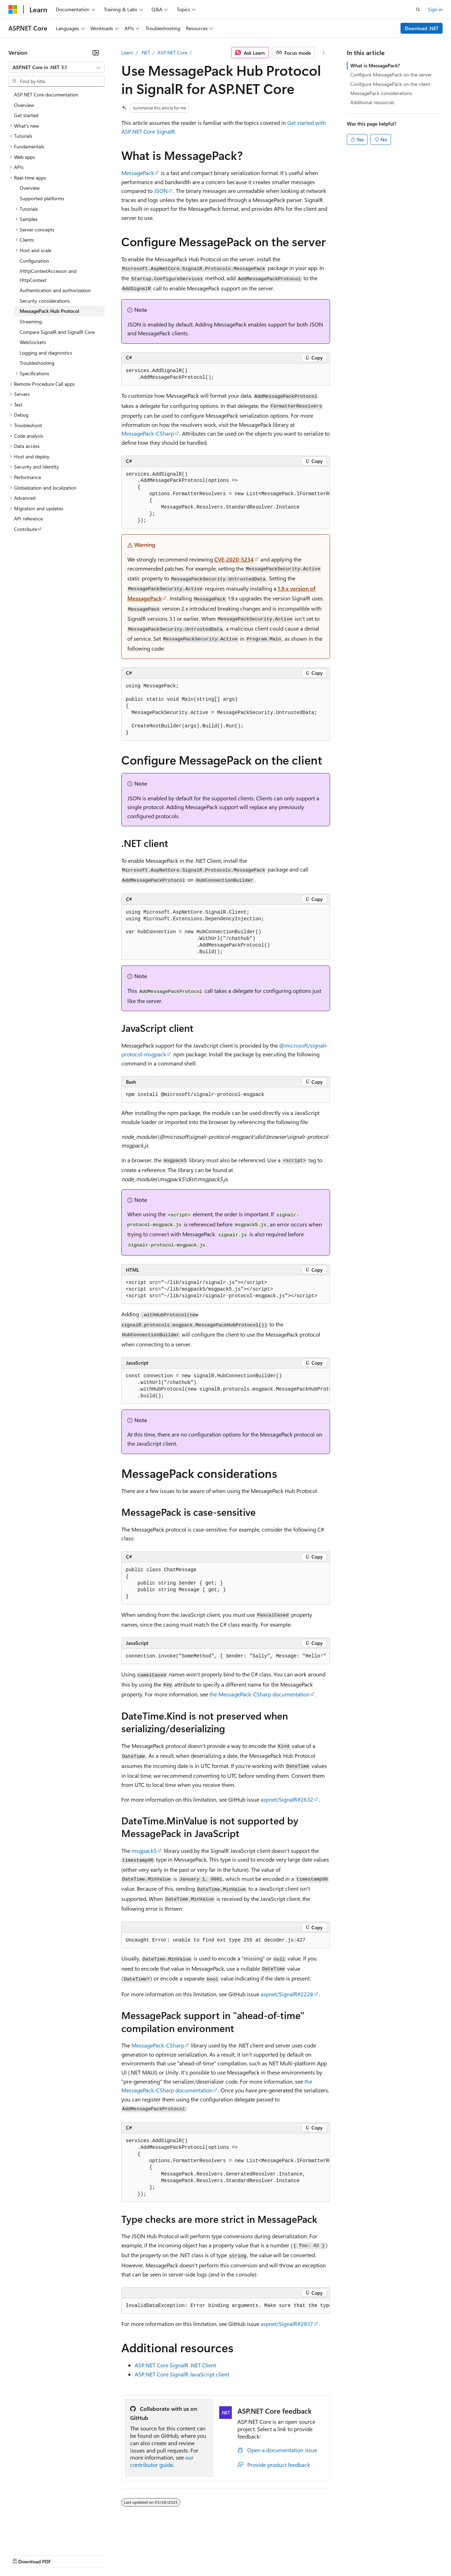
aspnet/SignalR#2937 (287, 2323)
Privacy (153, 2554)
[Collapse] (96, 52)
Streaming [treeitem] (31, 321)
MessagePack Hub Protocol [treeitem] (49, 311)
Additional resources (372, 102)
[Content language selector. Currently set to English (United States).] (40, 2537)
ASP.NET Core (172, 52)
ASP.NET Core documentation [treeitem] (46, 94)
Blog (95, 2554)
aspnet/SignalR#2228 (287, 1994)
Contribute (125, 2554)
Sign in (435, 9)
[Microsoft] (13, 9)
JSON (161, 190)
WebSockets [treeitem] (33, 342)
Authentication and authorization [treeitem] (55, 290)
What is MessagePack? (375, 65)
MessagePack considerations (381, 93)
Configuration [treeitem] (34, 260)
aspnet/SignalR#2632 (287, 1799)
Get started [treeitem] (26, 115)
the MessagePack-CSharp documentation (259, 1694)
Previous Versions (63, 2554)
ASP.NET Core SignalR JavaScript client (182, 2374)
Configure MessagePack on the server (391, 74)
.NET (145, 52)
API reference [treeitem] (28, 518)
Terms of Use (256, 2554)
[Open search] (418, 9)
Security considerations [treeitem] (45, 300)
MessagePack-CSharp (147, 433)
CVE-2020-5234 (234, 559)
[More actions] (323, 52)
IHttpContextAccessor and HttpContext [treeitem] (48, 275)
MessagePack (137, 172)
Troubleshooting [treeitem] (37, 362)
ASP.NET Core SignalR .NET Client (175, 2365)
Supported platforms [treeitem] (42, 198)
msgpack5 (144, 1850)
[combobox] (56, 67)
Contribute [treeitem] (25, 529)
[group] (225, 498)
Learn (127, 52)
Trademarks (290, 2554)
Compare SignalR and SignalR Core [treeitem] (57, 332)
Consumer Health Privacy (201, 2554)
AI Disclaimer (22, 2554)
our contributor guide (162, 2461)
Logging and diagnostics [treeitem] (46, 352)
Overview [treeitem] (24, 105)
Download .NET (422, 28)
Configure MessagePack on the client (390, 84)
